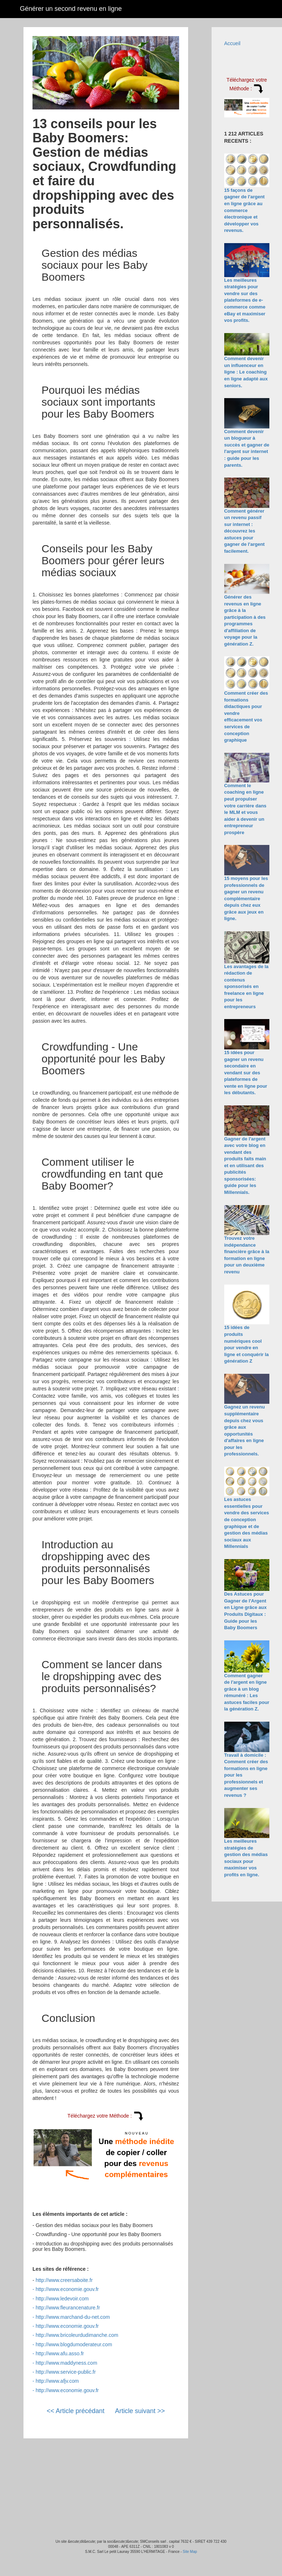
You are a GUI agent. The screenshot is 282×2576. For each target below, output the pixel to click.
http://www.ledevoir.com (62, 2298)
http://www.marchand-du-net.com (73, 2317)
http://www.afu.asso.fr (60, 2353)
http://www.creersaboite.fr (64, 2280)
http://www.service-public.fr (66, 2372)
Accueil (232, 43)
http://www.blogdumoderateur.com (74, 2344)
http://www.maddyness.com (66, 2363)
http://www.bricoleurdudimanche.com (77, 2335)
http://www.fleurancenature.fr (68, 2307)
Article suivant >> (140, 2411)
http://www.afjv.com (57, 2381)
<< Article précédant (75, 2411)
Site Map (190, 2552)
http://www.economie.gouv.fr (67, 2289)
